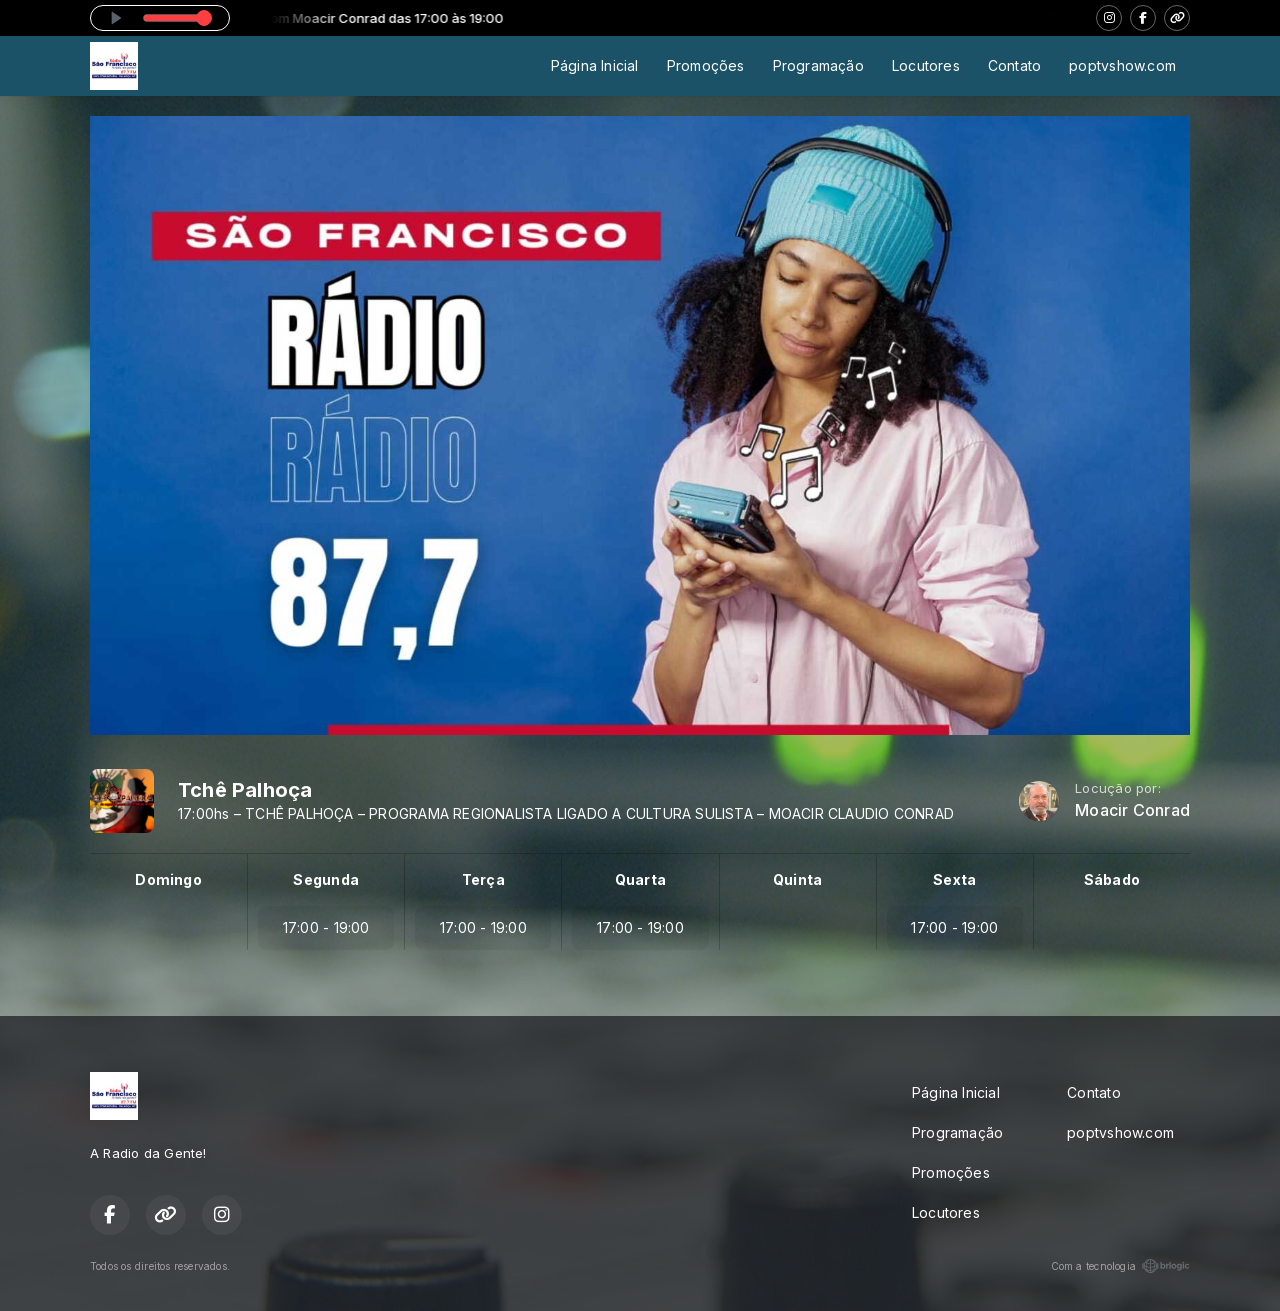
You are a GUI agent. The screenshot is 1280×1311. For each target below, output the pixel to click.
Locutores (926, 65)
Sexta (954, 879)
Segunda (325, 879)
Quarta (640, 879)
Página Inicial (595, 65)
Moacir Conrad (1132, 810)
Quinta (797, 879)
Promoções (706, 65)
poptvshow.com (1122, 65)
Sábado (1112, 879)
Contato (1014, 65)
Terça (483, 879)
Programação (818, 65)
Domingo (168, 879)
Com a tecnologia (1120, 1266)
